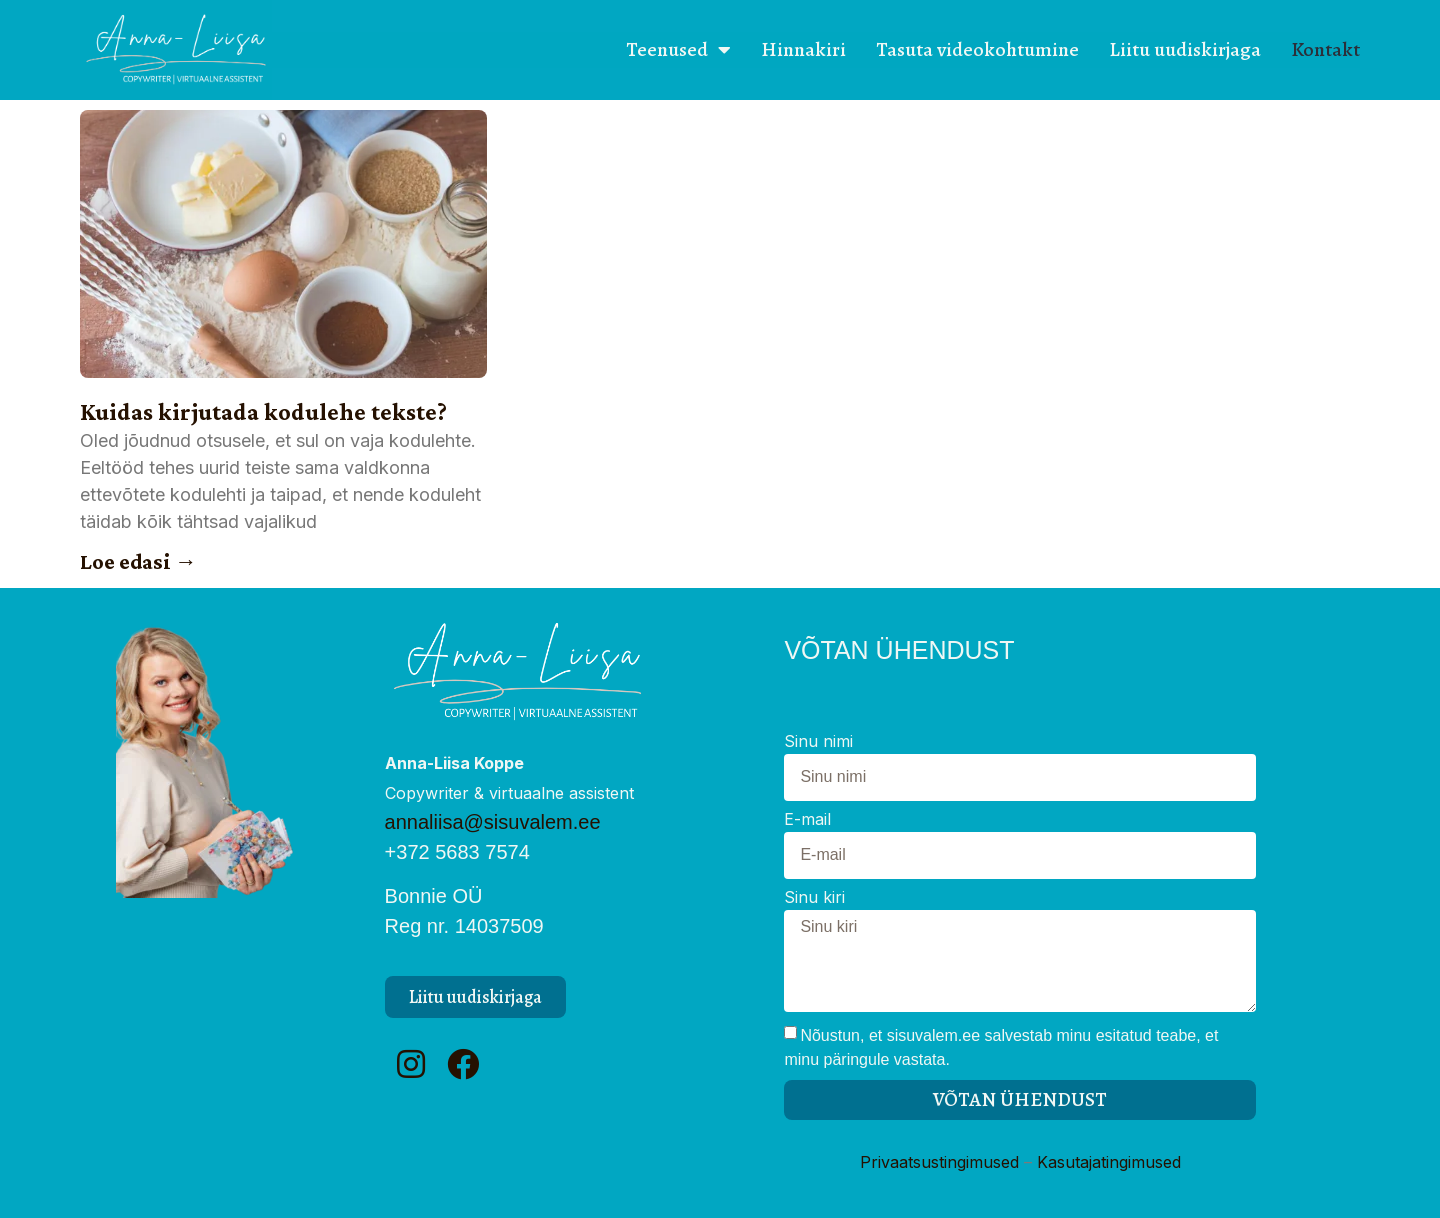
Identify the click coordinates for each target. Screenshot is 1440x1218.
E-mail (807, 820)
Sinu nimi (818, 742)
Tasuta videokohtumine (977, 49)
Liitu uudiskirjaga (1185, 49)
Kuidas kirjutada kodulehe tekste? (263, 411)
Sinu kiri (814, 898)
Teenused (678, 50)
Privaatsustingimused (939, 1162)
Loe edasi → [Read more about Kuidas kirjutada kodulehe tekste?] (138, 561)
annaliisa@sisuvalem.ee (493, 822)
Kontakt (1325, 49)
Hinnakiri (803, 49)
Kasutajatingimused (1109, 1162)
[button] (475, 997)
